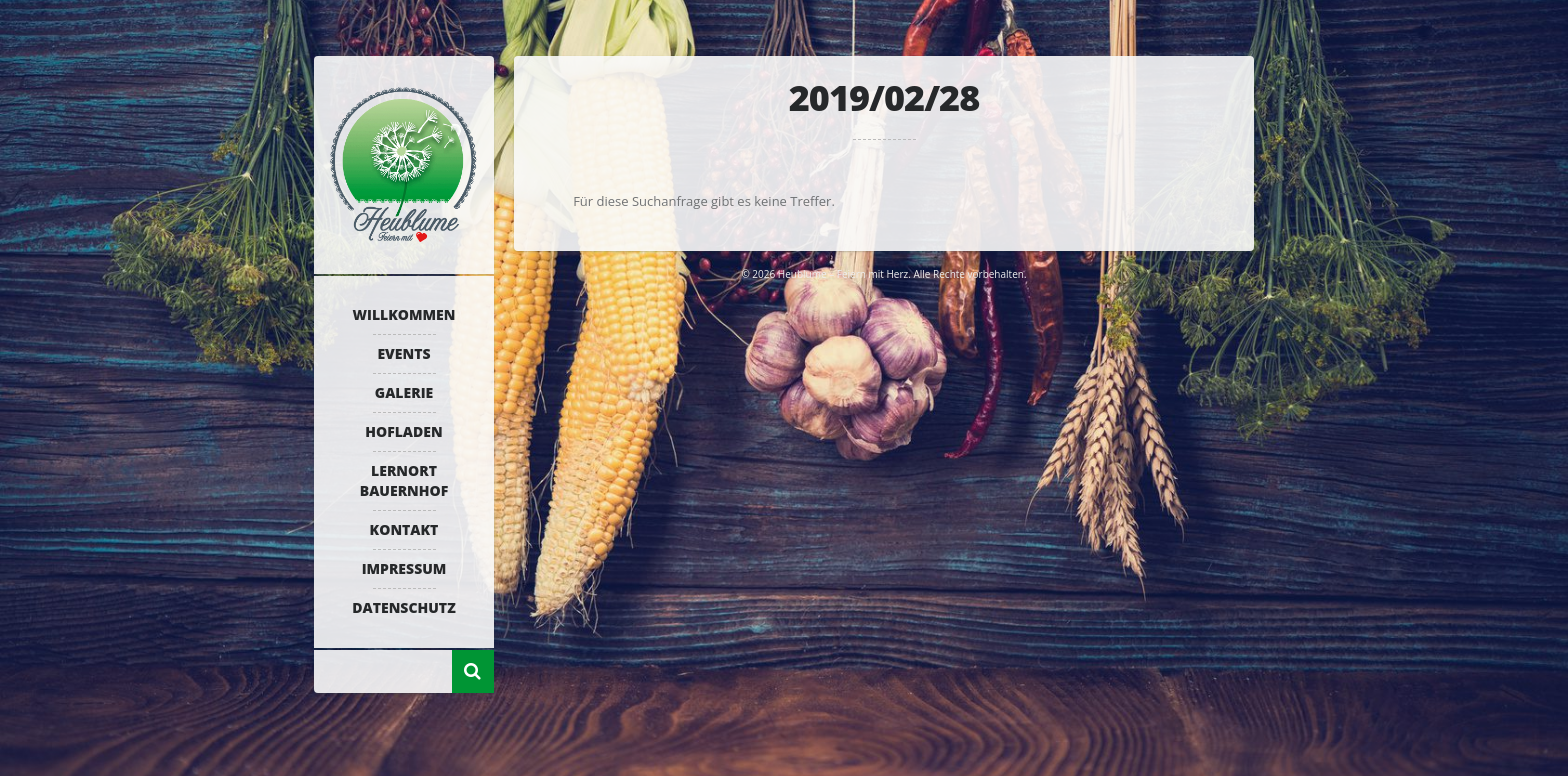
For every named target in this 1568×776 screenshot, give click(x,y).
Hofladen (403, 431)
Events (403, 353)
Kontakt (404, 529)
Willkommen (404, 314)
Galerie (404, 392)
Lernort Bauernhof (404, 480)
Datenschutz (403, 607)
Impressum (404, 568)
